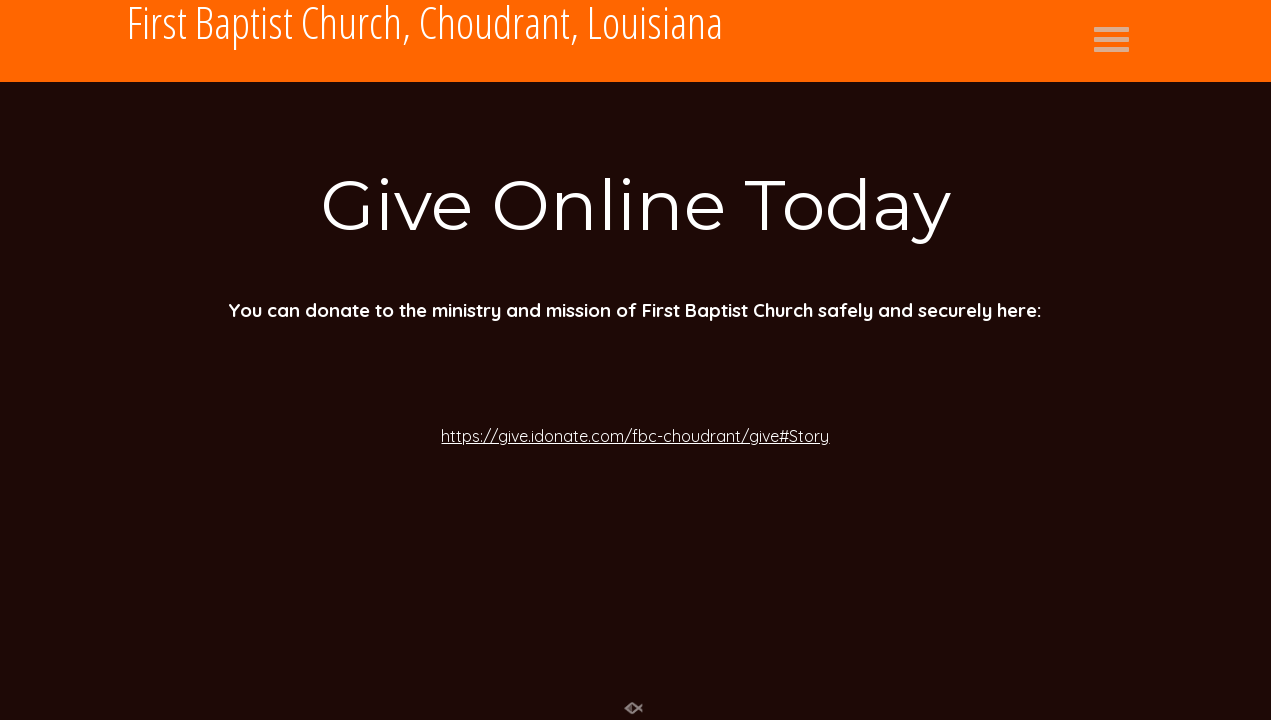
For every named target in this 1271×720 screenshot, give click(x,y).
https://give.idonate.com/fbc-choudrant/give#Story (635, 436)
